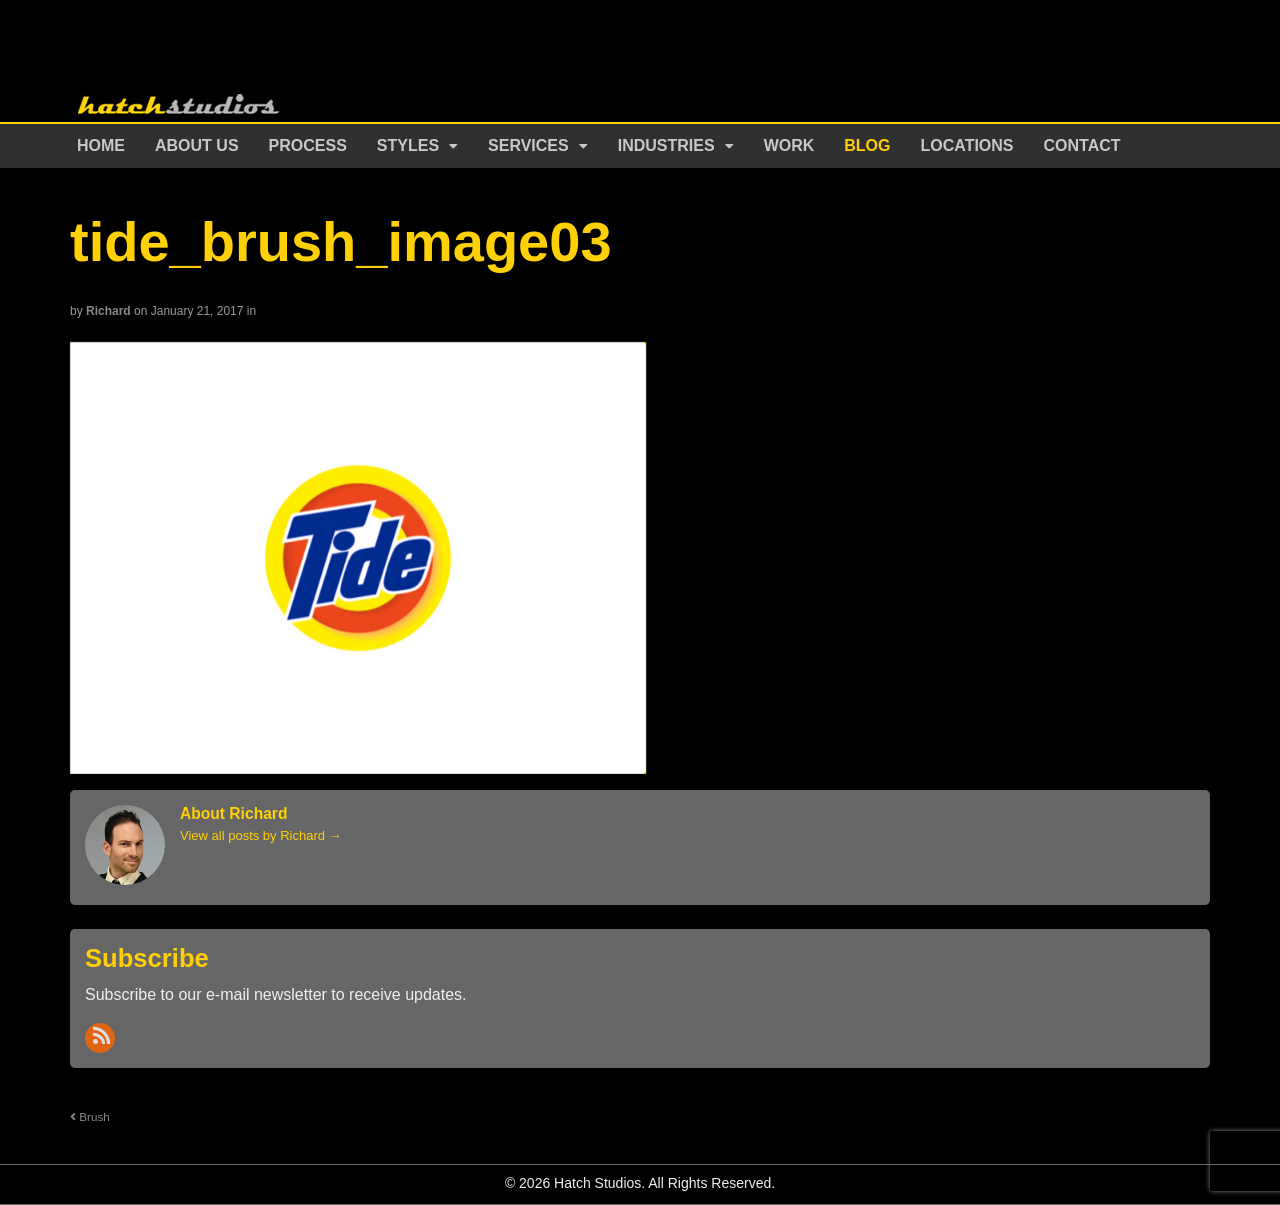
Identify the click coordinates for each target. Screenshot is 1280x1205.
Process (308, 145)
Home (101, 145)
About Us (197, 145)
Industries (666, 145)
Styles (408, 145)
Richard (108, 311)
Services (528, 145)
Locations (967, 145)
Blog (867, 145)
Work (789, 145)
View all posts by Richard (261, 835)
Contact (1082, 145)
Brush (90, 1116)
